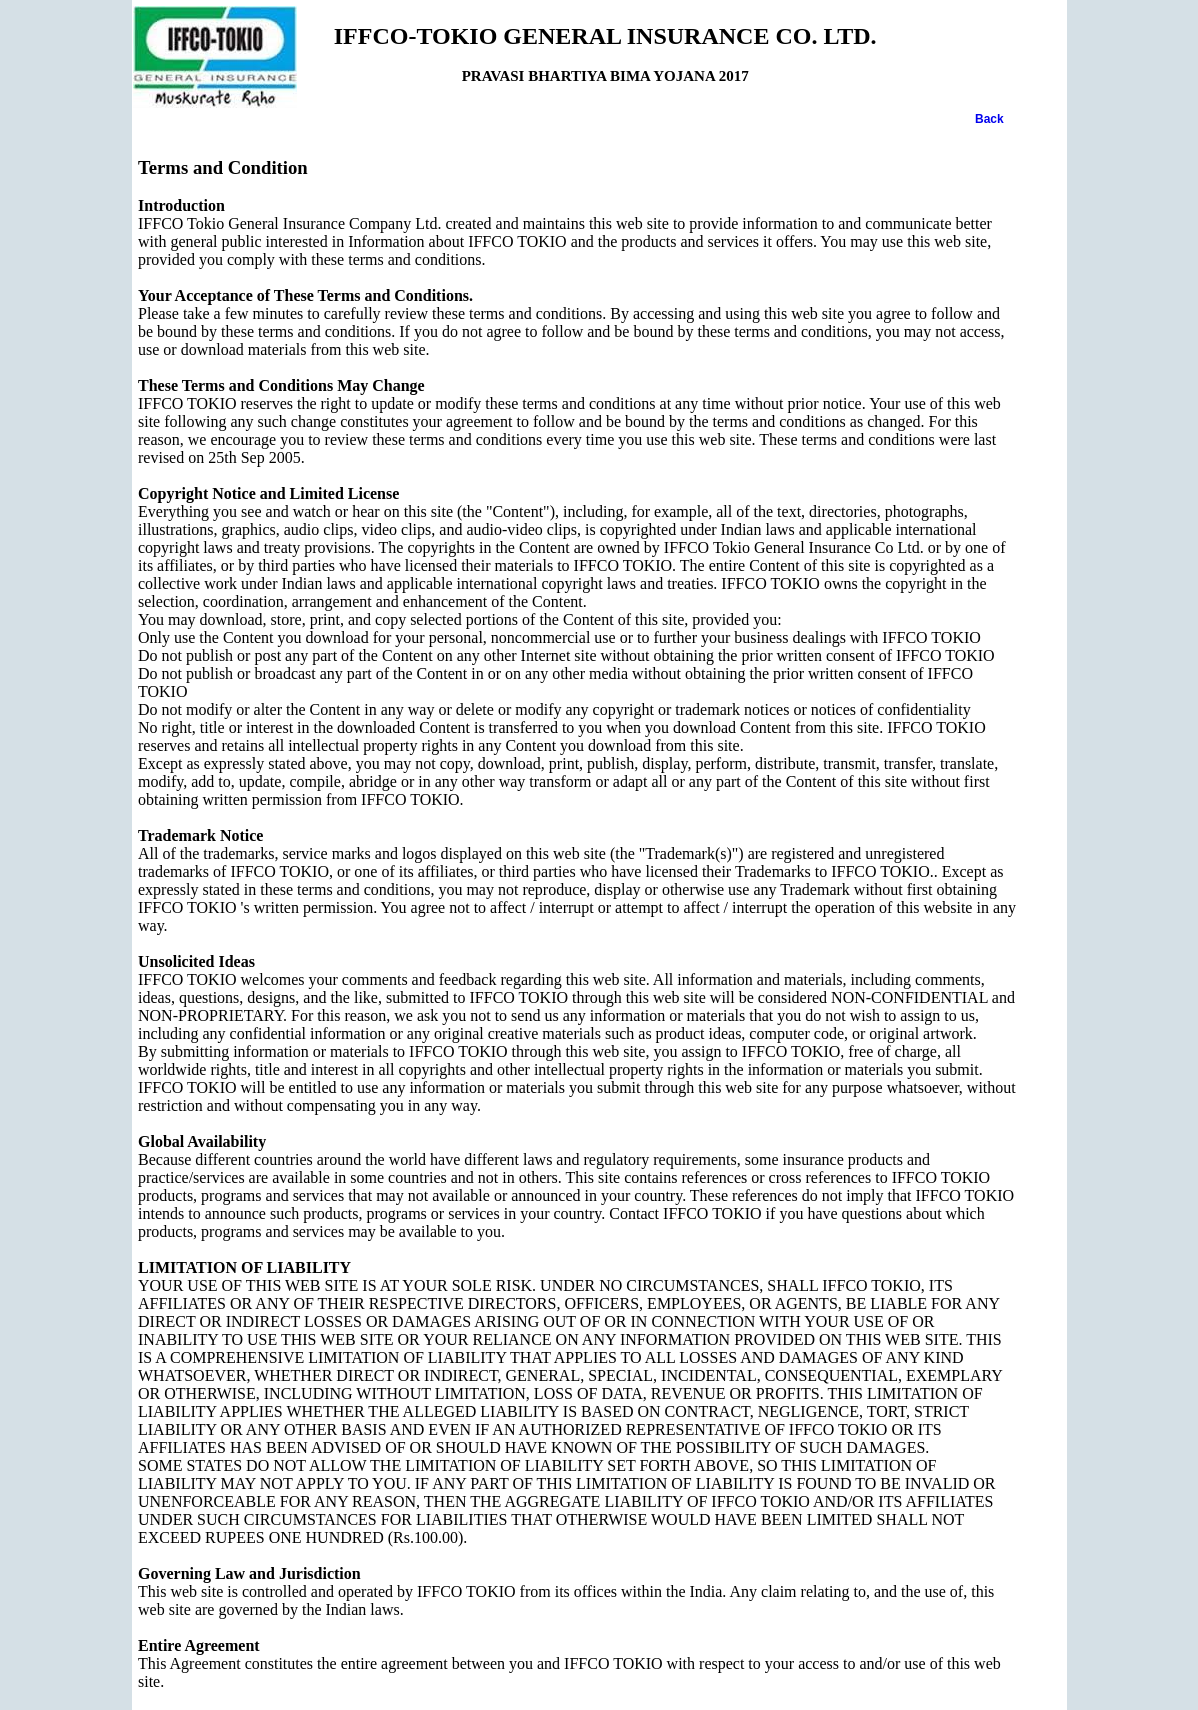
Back (989, 119)
